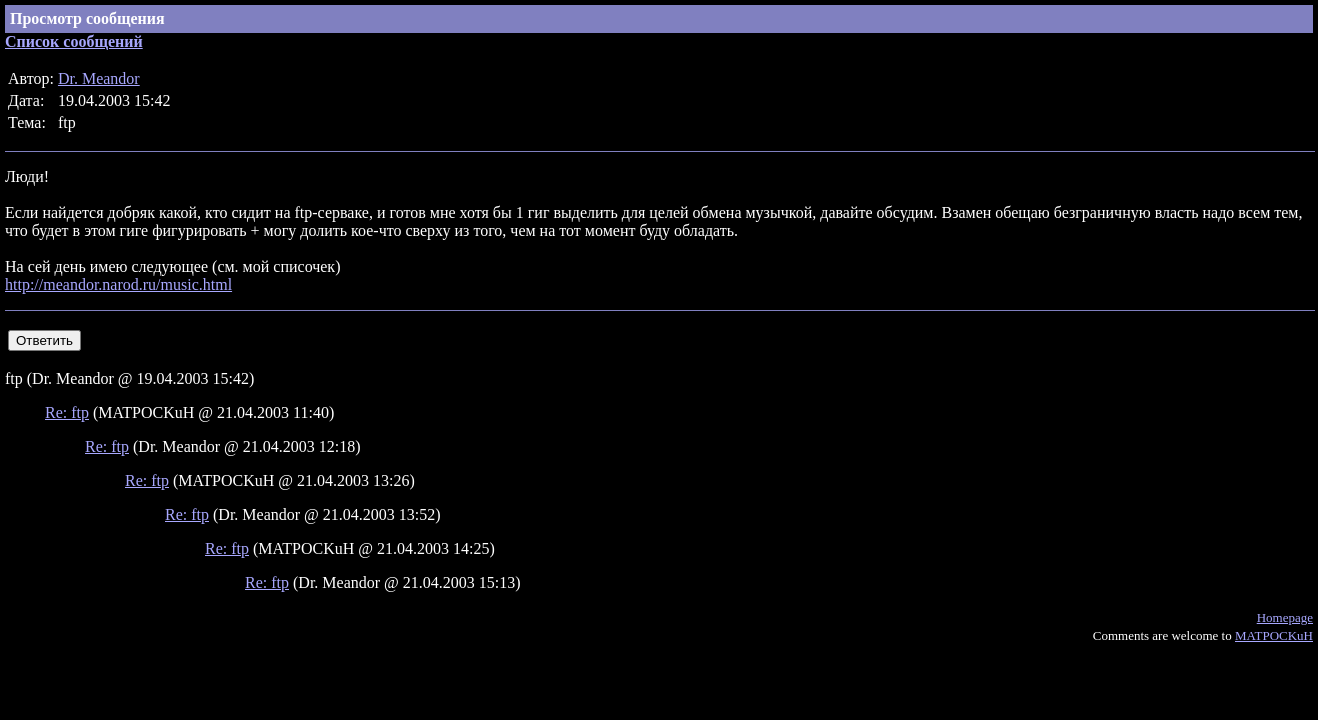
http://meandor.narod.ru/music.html (118, 284)
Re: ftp (67, 412)
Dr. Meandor (99, 78)
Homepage (1285, 617)
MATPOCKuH (1274, 635)
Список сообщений (74, 41)
